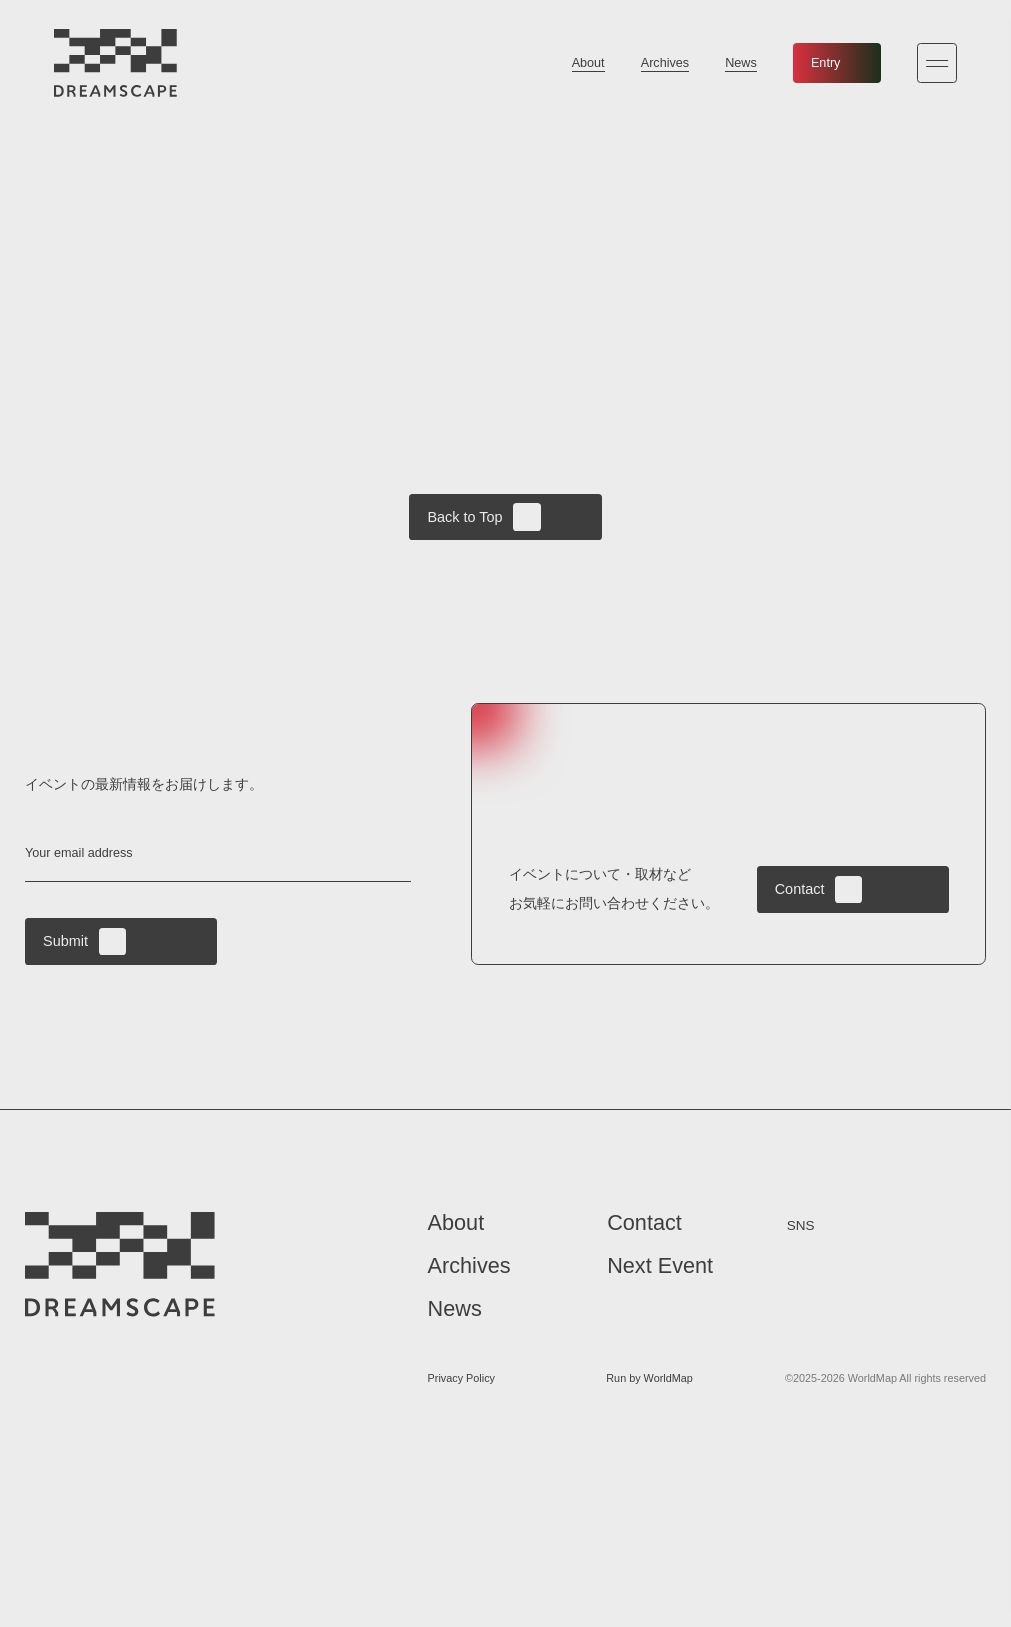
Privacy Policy (461, 1380)
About (588, 63)
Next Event (660, 1267)
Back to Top (483, 516)
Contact (819, 889)
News (741, 63)
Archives (665, 63)
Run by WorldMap (649, 1380)
